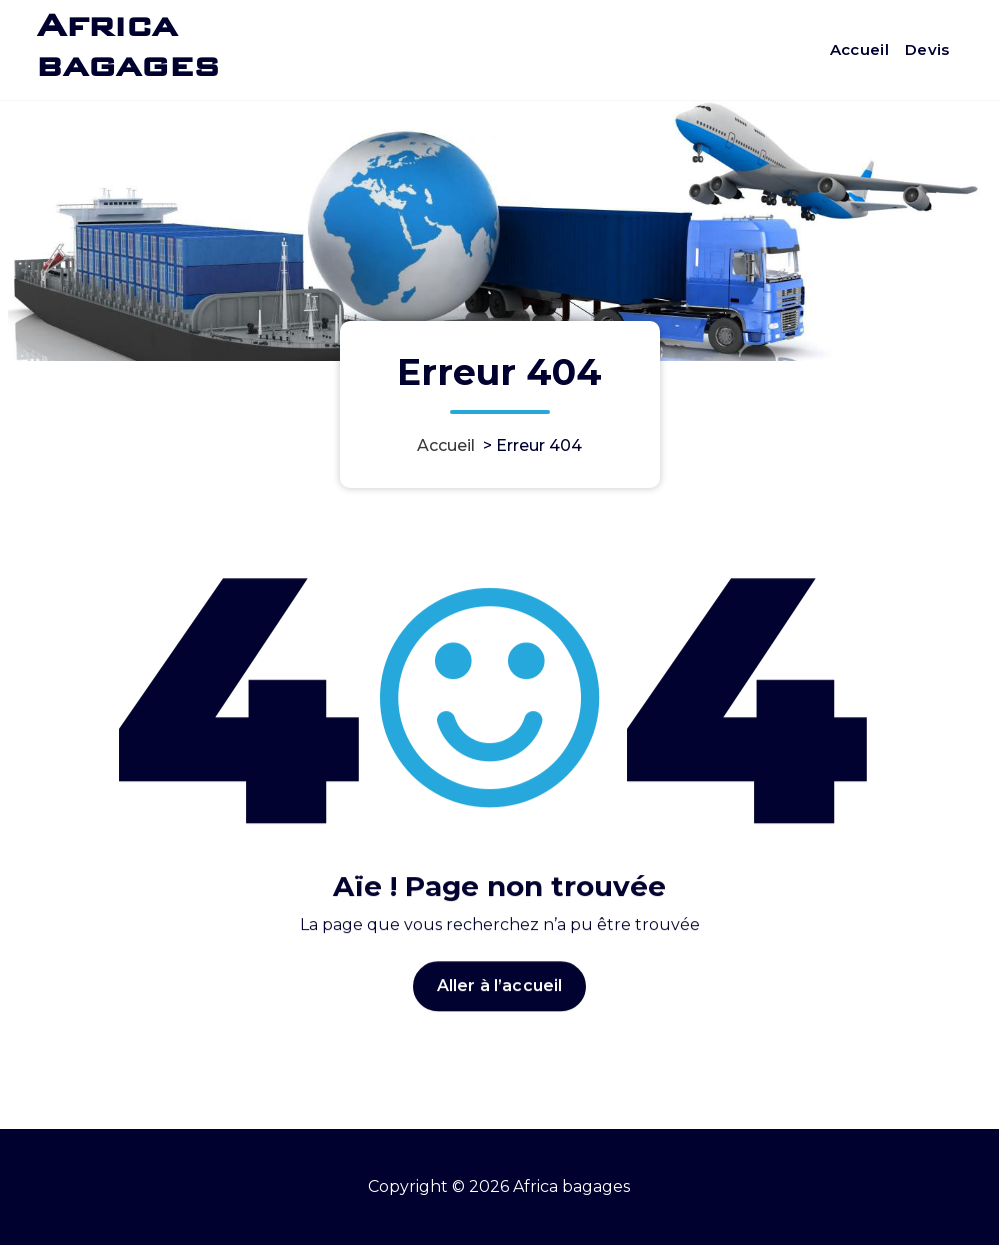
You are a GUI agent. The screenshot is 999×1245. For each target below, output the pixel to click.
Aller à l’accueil (500, 1015)
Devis (927, 49)
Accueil (859, 49)
